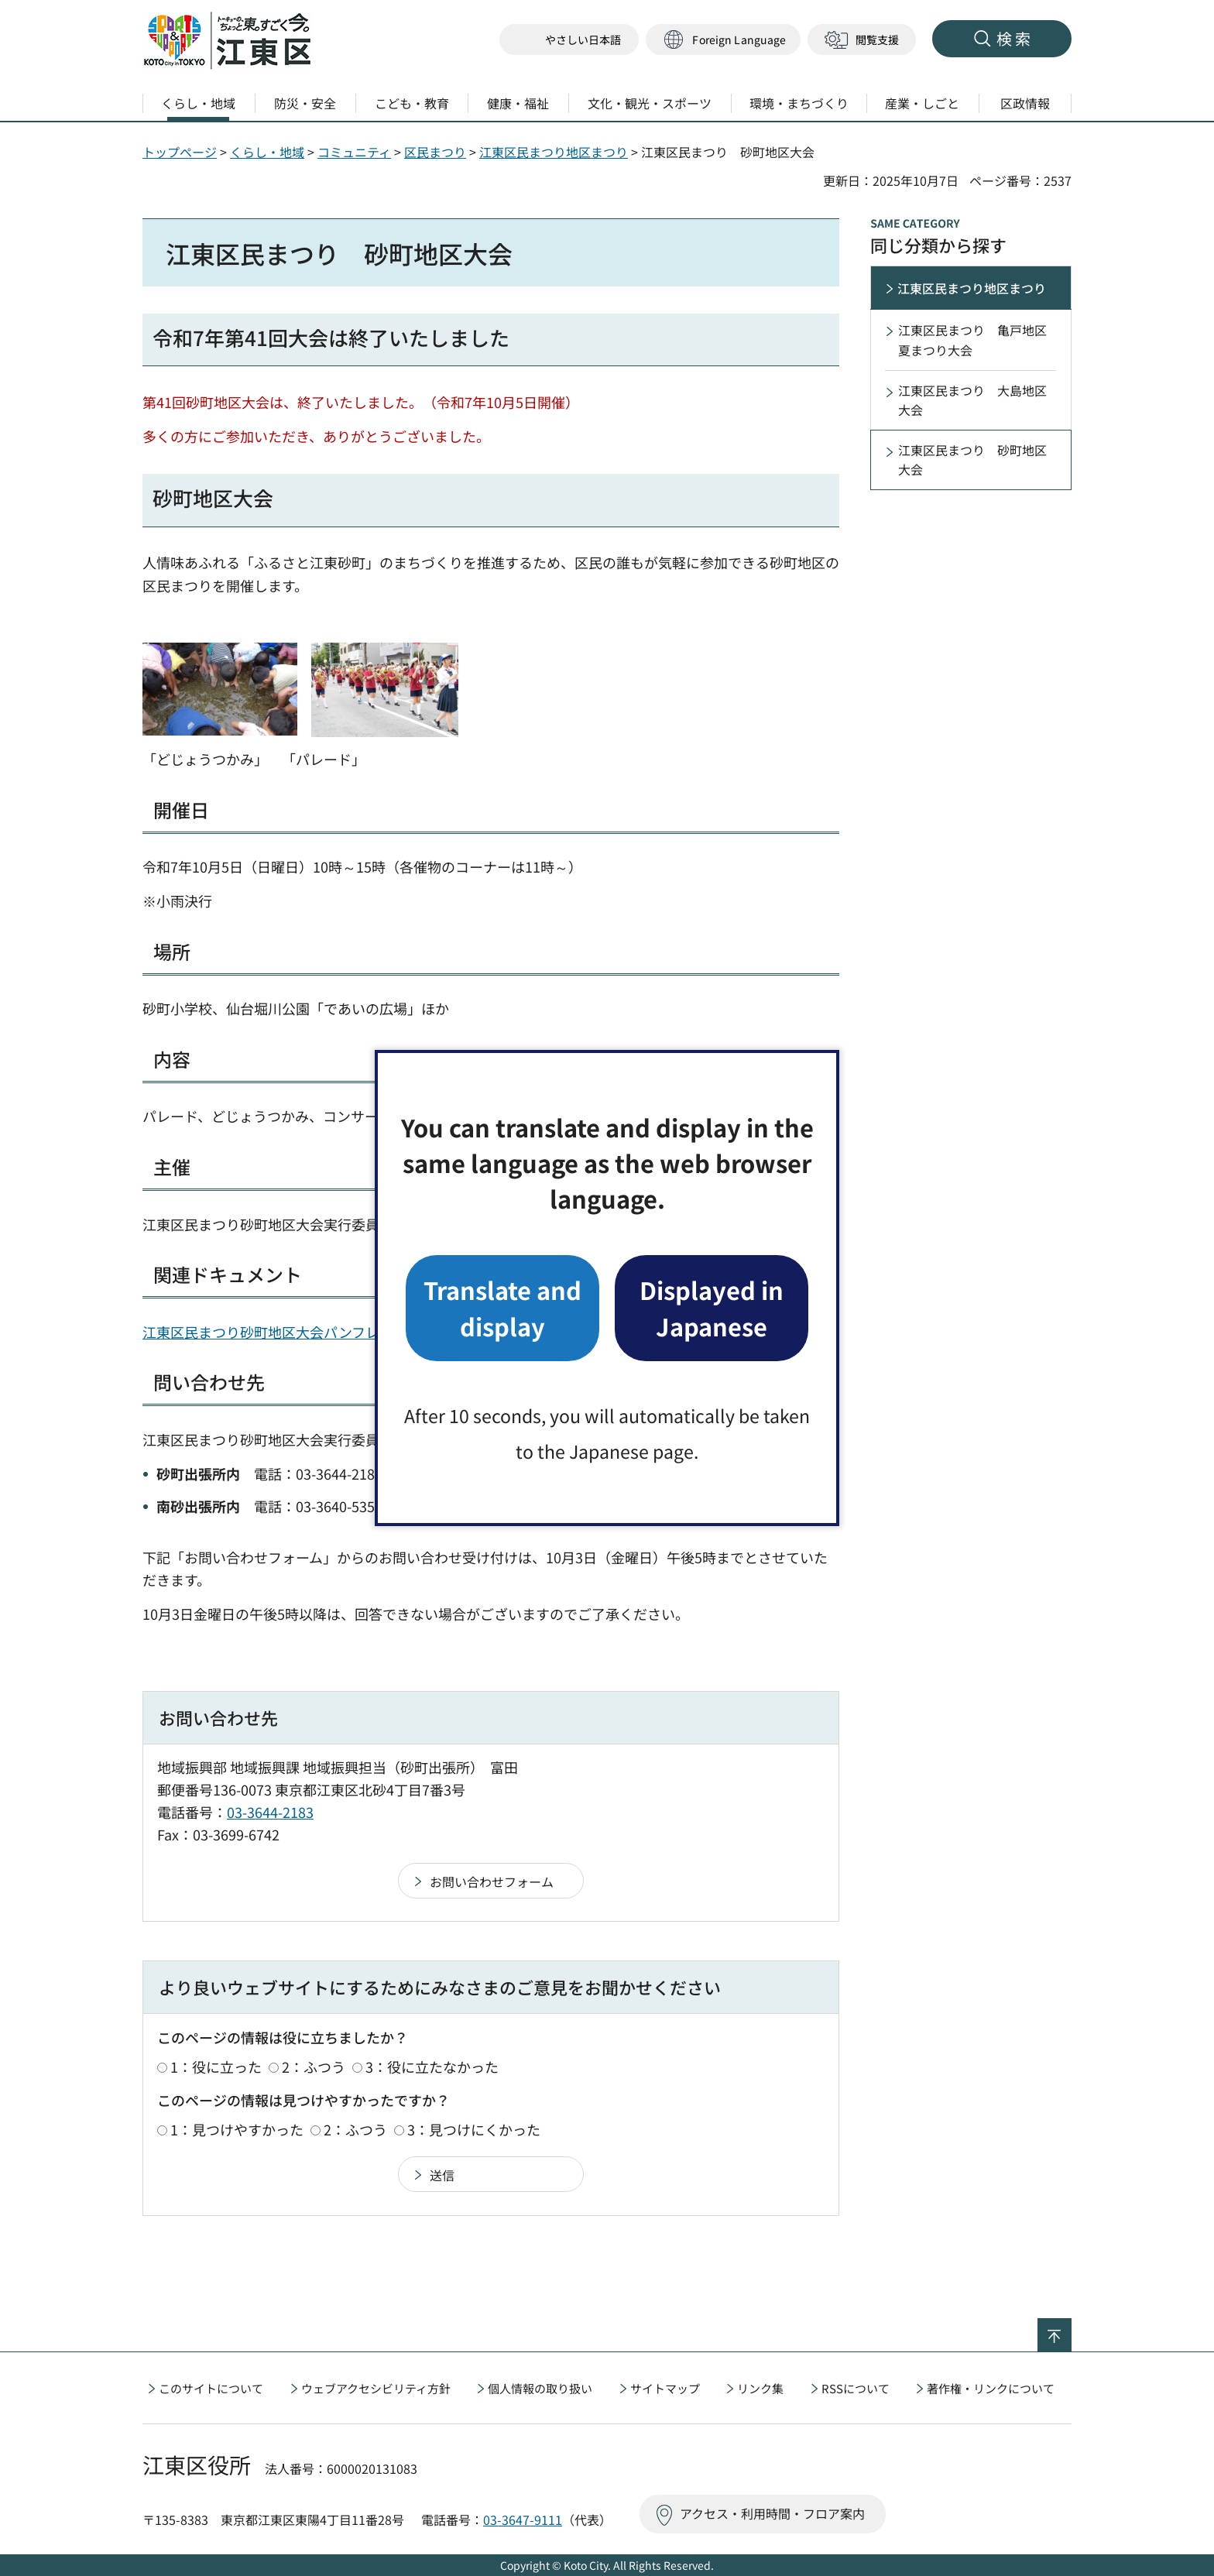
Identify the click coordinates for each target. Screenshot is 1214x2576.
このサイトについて (211, 2388)
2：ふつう (313, 2066)
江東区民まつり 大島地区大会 (972, 400)
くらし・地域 (267, 151)
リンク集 (760, 2388)
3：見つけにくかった (473, 2129)
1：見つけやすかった (237, 2129)
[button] (723, 40)
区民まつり (435, 151)
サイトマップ (665, 2388)
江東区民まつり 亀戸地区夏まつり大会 (972, 340)
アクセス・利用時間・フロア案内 (772, 2513)
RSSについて (855, 2388)
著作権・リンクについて (991, 2388)
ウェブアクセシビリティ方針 (376, 2388)
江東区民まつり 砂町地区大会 (972, 460)
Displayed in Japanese (712, 1307)
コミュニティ (354, 151)
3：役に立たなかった (432, 2066)
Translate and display (502, 1307)
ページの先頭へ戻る (1071, 2328)
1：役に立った (216, 2066)
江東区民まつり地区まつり (553, 151)
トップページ (179, 151)
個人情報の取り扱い (540, 2388)
